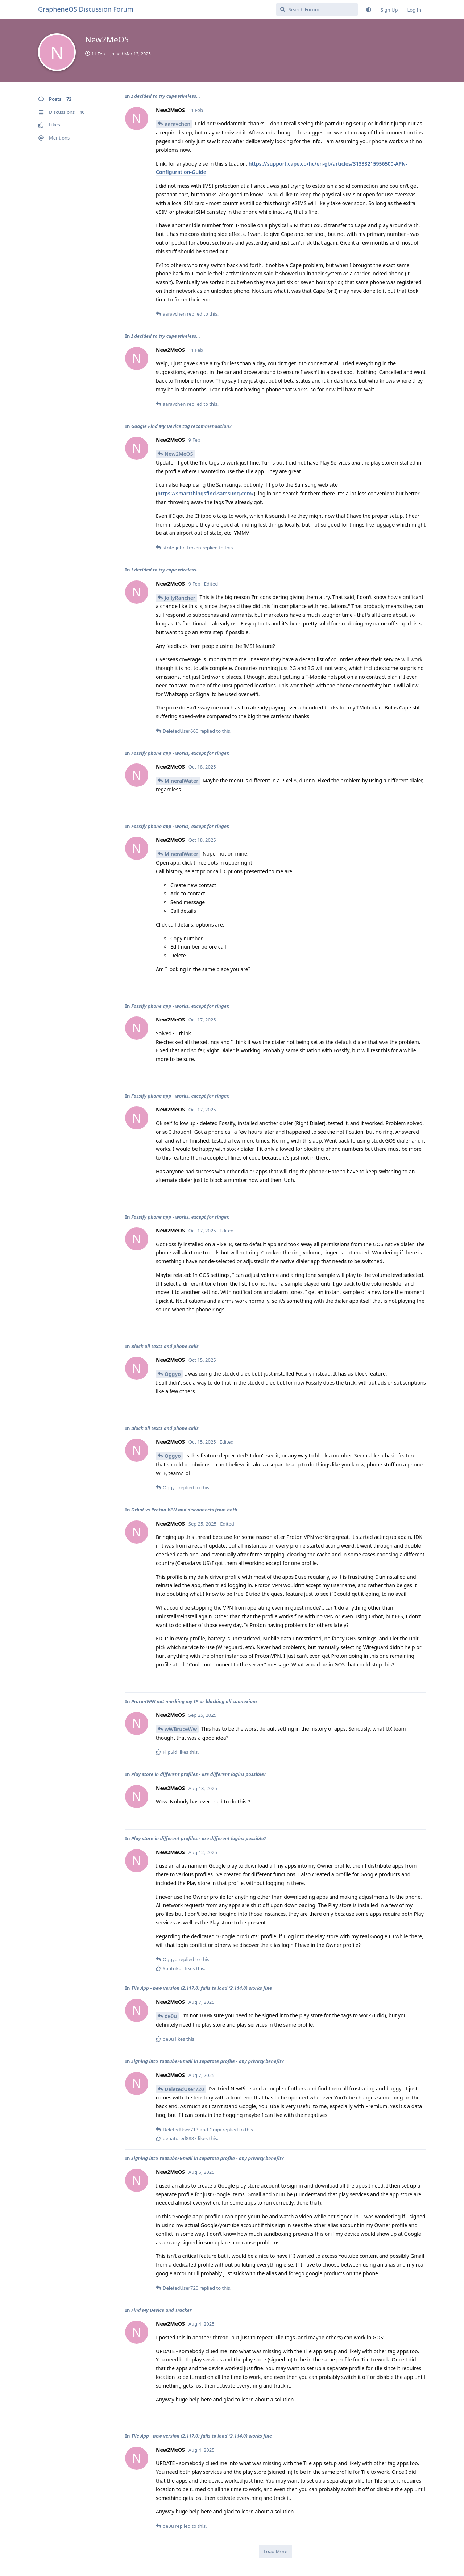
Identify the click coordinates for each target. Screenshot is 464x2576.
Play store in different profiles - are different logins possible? (198, 1774)
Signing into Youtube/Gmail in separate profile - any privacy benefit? (207, 2061)
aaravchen (177, 123)
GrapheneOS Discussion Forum (85, 9)
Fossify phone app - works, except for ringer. (180, 753)
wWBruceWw (181, 1729)
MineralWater (181, 780)
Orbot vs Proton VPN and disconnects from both (184, 1509)
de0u (171, 2016)
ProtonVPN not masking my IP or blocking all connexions (194, 1701)
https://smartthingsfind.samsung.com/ (205, 493)
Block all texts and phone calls (165, 1346)
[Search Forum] (317, 9)
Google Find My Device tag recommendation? (181, 426)
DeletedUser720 (184, 2089)
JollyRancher (180, 597)
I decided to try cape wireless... (165, 96)
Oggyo (173, 1373)
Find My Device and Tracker (161, 2310)
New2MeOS (179, 453)
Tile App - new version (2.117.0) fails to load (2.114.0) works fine (201, 1988)
